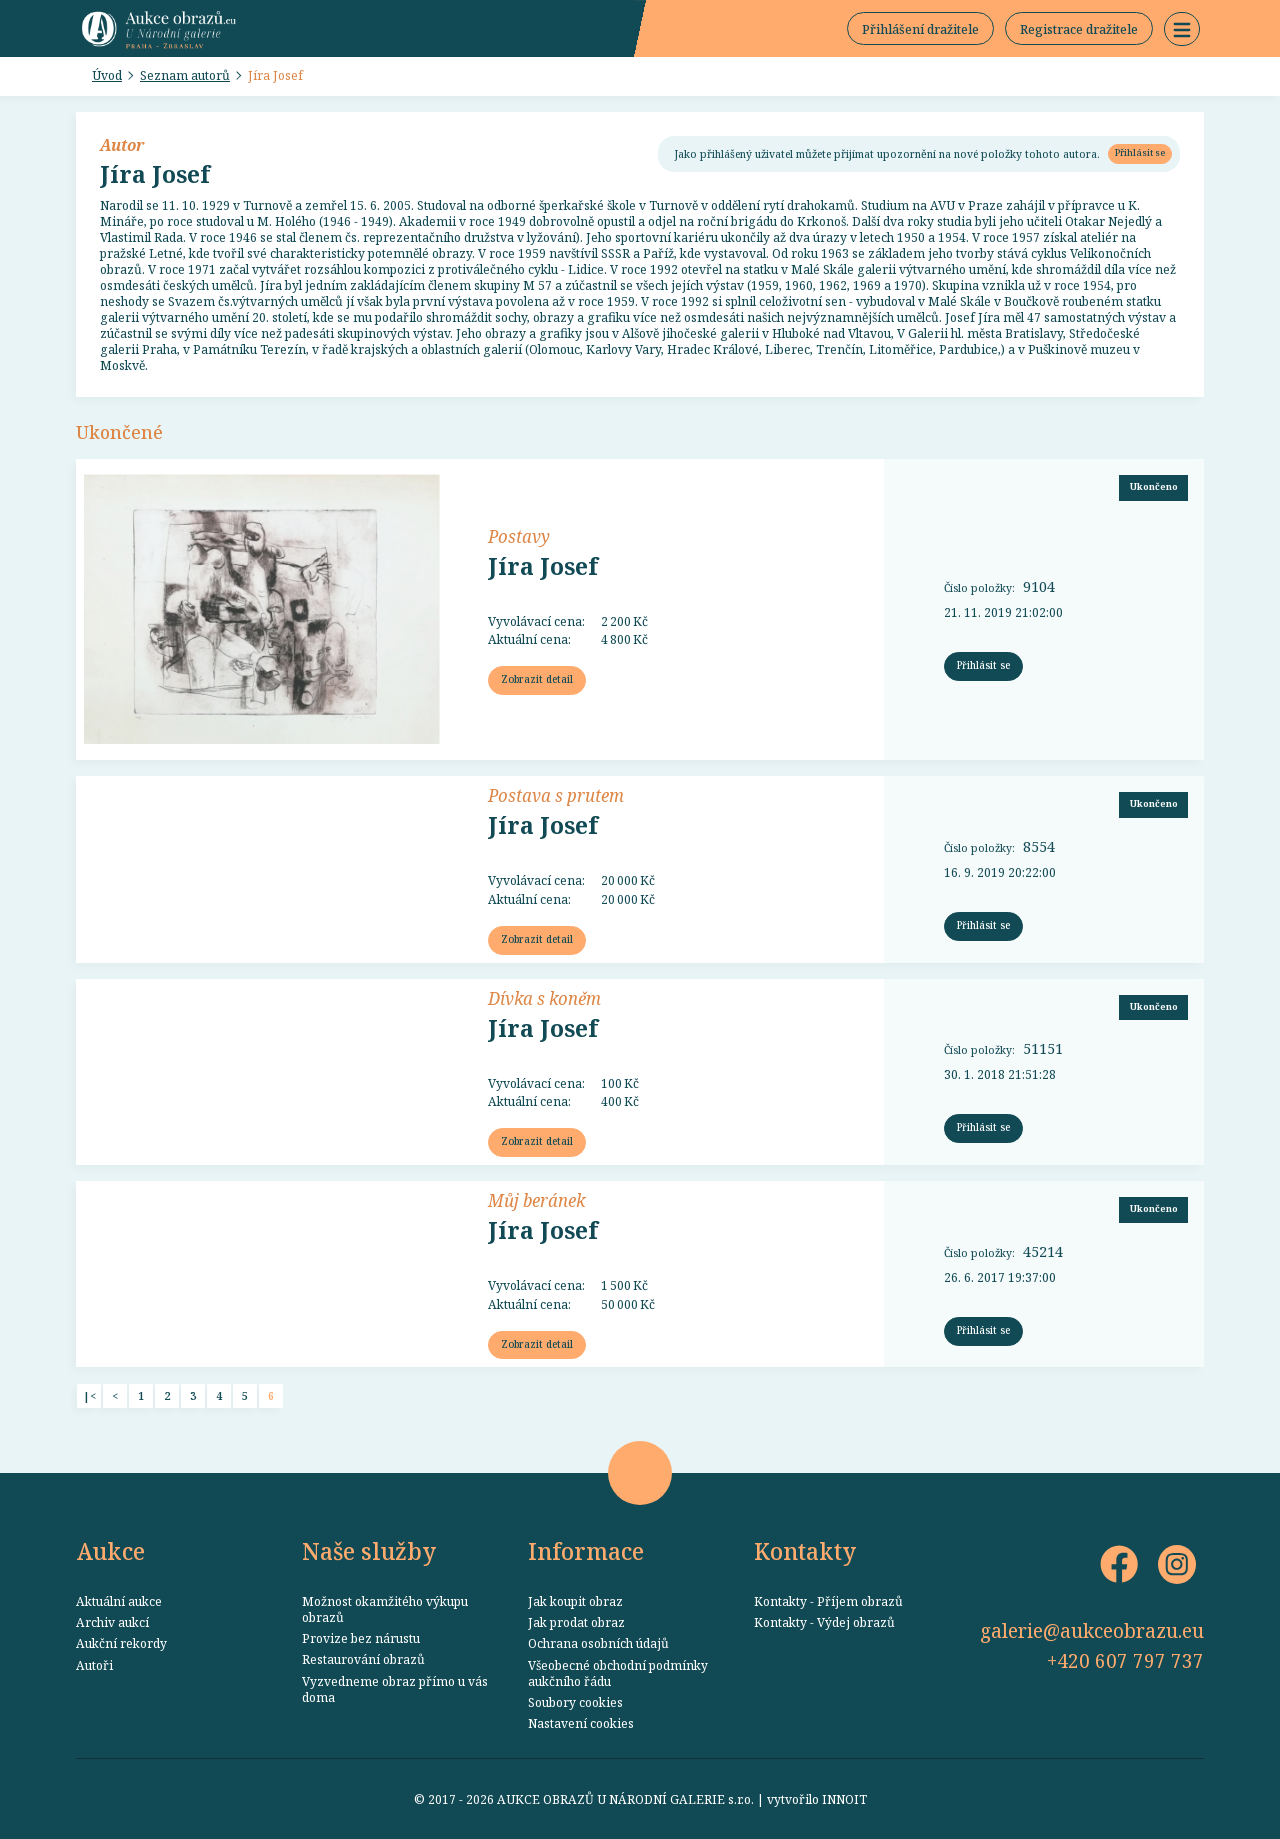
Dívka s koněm (544, 998)
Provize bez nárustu (361, 1638)
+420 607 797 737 (1125, 1660)
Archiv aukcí (112, 1622)
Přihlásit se (1140, 152)
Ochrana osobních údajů (598, 1643)
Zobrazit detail (537, 679)
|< (89, 1395)
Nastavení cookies (581, 1723)
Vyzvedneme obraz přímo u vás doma (395, 1689)
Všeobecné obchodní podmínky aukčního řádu (618, 1673)
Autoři (94, 1665)
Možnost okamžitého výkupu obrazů (385, 1609)
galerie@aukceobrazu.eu (1092, 1630)
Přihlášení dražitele (920, 29)
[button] (1182, 29)
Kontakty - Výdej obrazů (824, 1622)
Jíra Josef (275, 75)
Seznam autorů (185, 75)
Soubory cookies (575, 1702)
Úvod (107, 75)
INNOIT (844, 1799)
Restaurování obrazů (363, 1659)
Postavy (519, 536)
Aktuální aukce (119, 1601)
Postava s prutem (556, 795)
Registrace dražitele (1079, 29)
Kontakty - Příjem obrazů (828, 1601)
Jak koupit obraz (575, 1601)
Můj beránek (536, 1200)
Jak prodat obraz (576, 1622)
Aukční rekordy (121, 1643)
